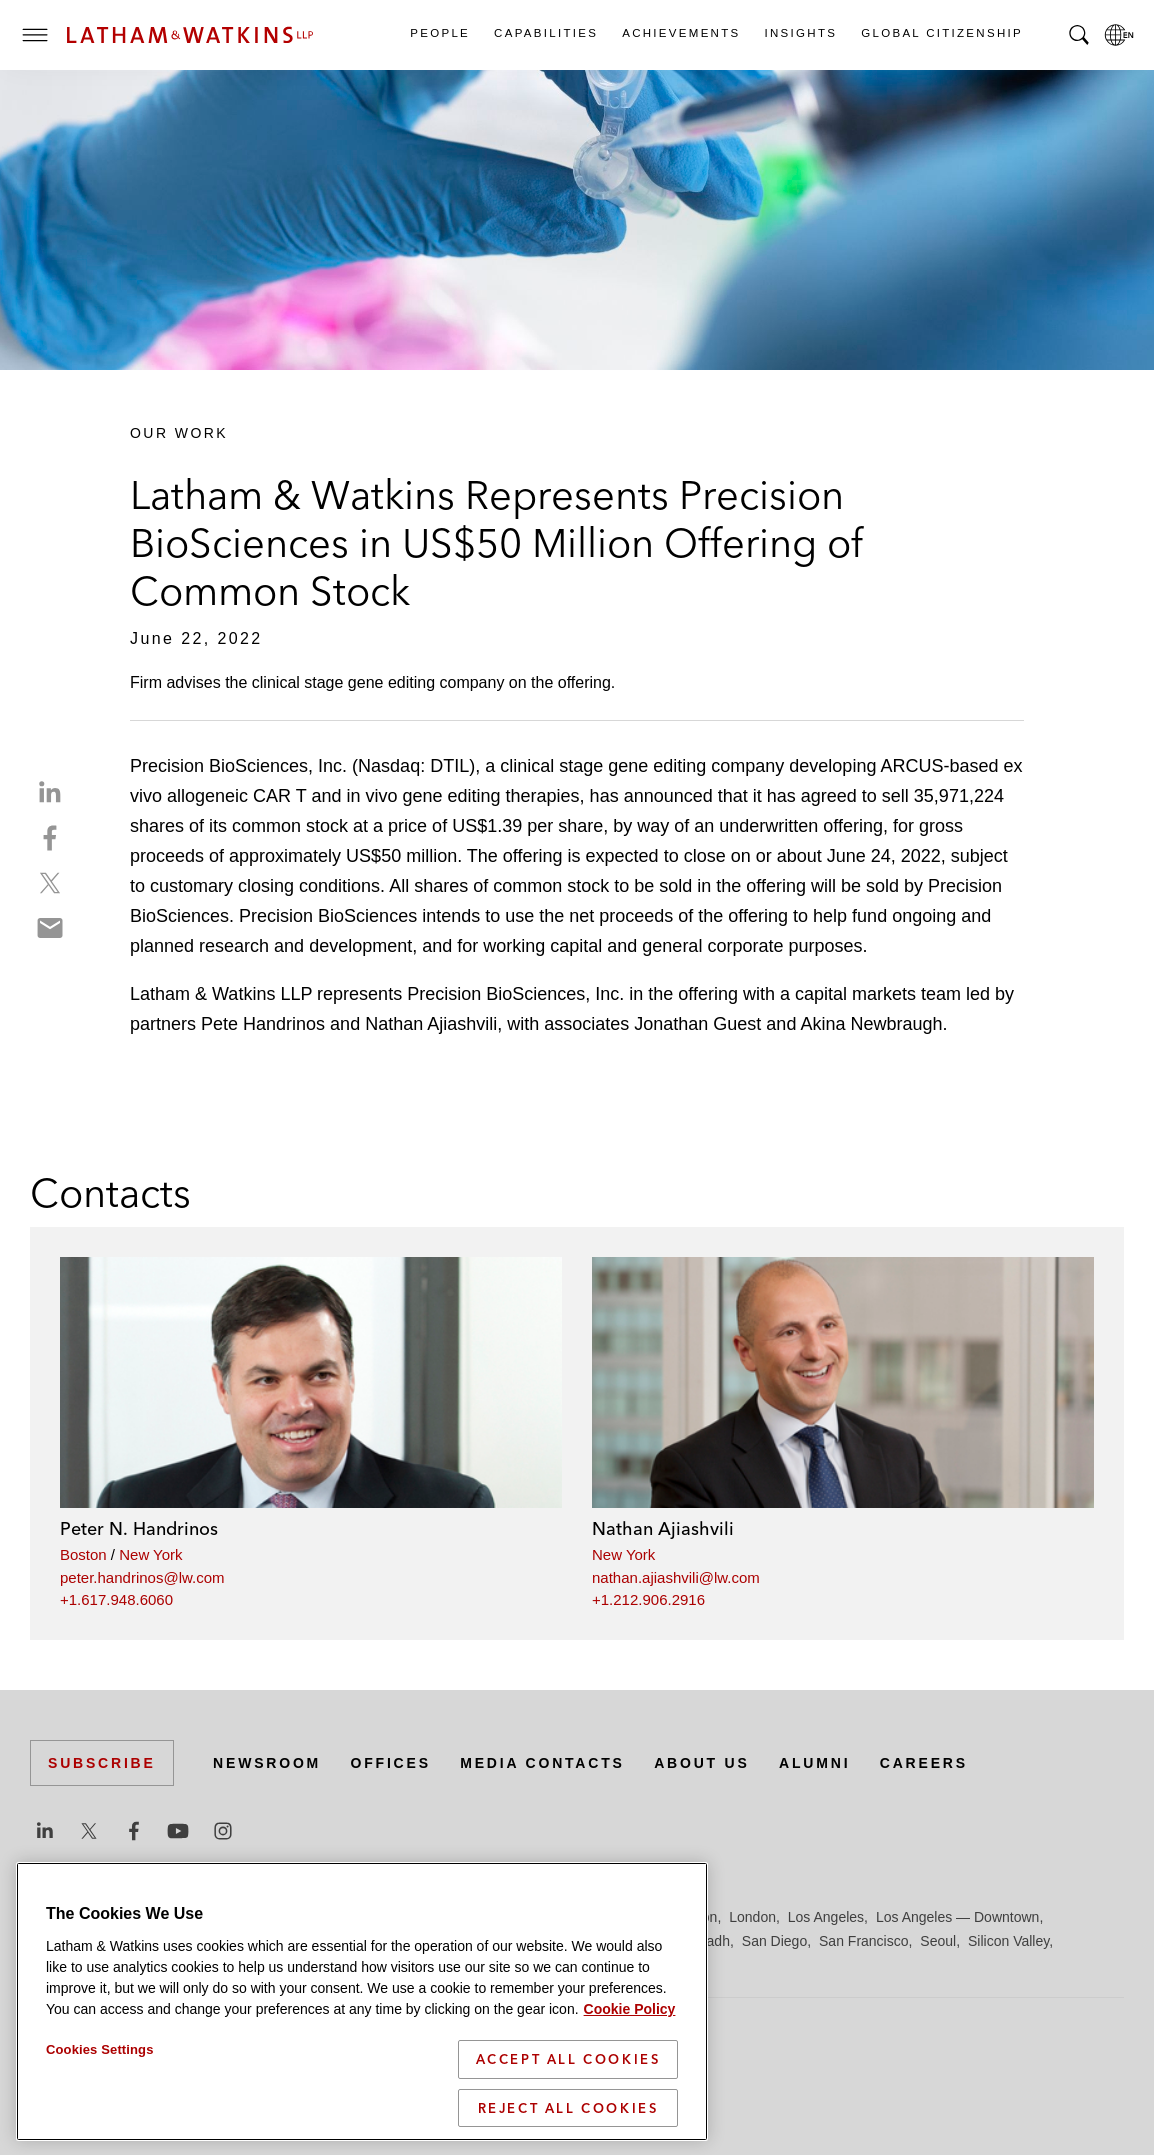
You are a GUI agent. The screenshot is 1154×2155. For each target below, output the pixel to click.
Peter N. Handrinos (139, 1528)
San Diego (774, 1941)
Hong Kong (618, 1917)
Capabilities (545, 33)
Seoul (938, 1941)
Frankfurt (474, 1917)
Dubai (337, 1917)
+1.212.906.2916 (648, 1599)
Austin (49, 1917)
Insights (800, 33)
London (752, 1917)
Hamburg (543, 1917)
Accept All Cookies (568, 2122)
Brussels (217, 1917)
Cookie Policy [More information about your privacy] (630, 2072)
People (439, 33)
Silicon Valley (1008, 1941)
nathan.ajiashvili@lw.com (676, 1577)
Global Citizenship (941, 33)
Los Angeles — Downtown (957, 1917)
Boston (83, 1554)
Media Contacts (542, 1763)
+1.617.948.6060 (116, 1599)
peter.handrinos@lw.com (142, 1577)
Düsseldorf (400, 1917)
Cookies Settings (100, 2112)
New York (150, 1554)
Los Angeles (826, 1917)
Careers (924, 1763)
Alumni (814, 1763)
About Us (702, 1763)
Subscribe (102, 1763)
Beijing (102, 1917)
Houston (691, 1917)
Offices (391, 1763)
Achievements (680, 33)
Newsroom (267, 1763)
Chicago (281, 1917)
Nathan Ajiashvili (663, 1528)
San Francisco (863, 1941)
